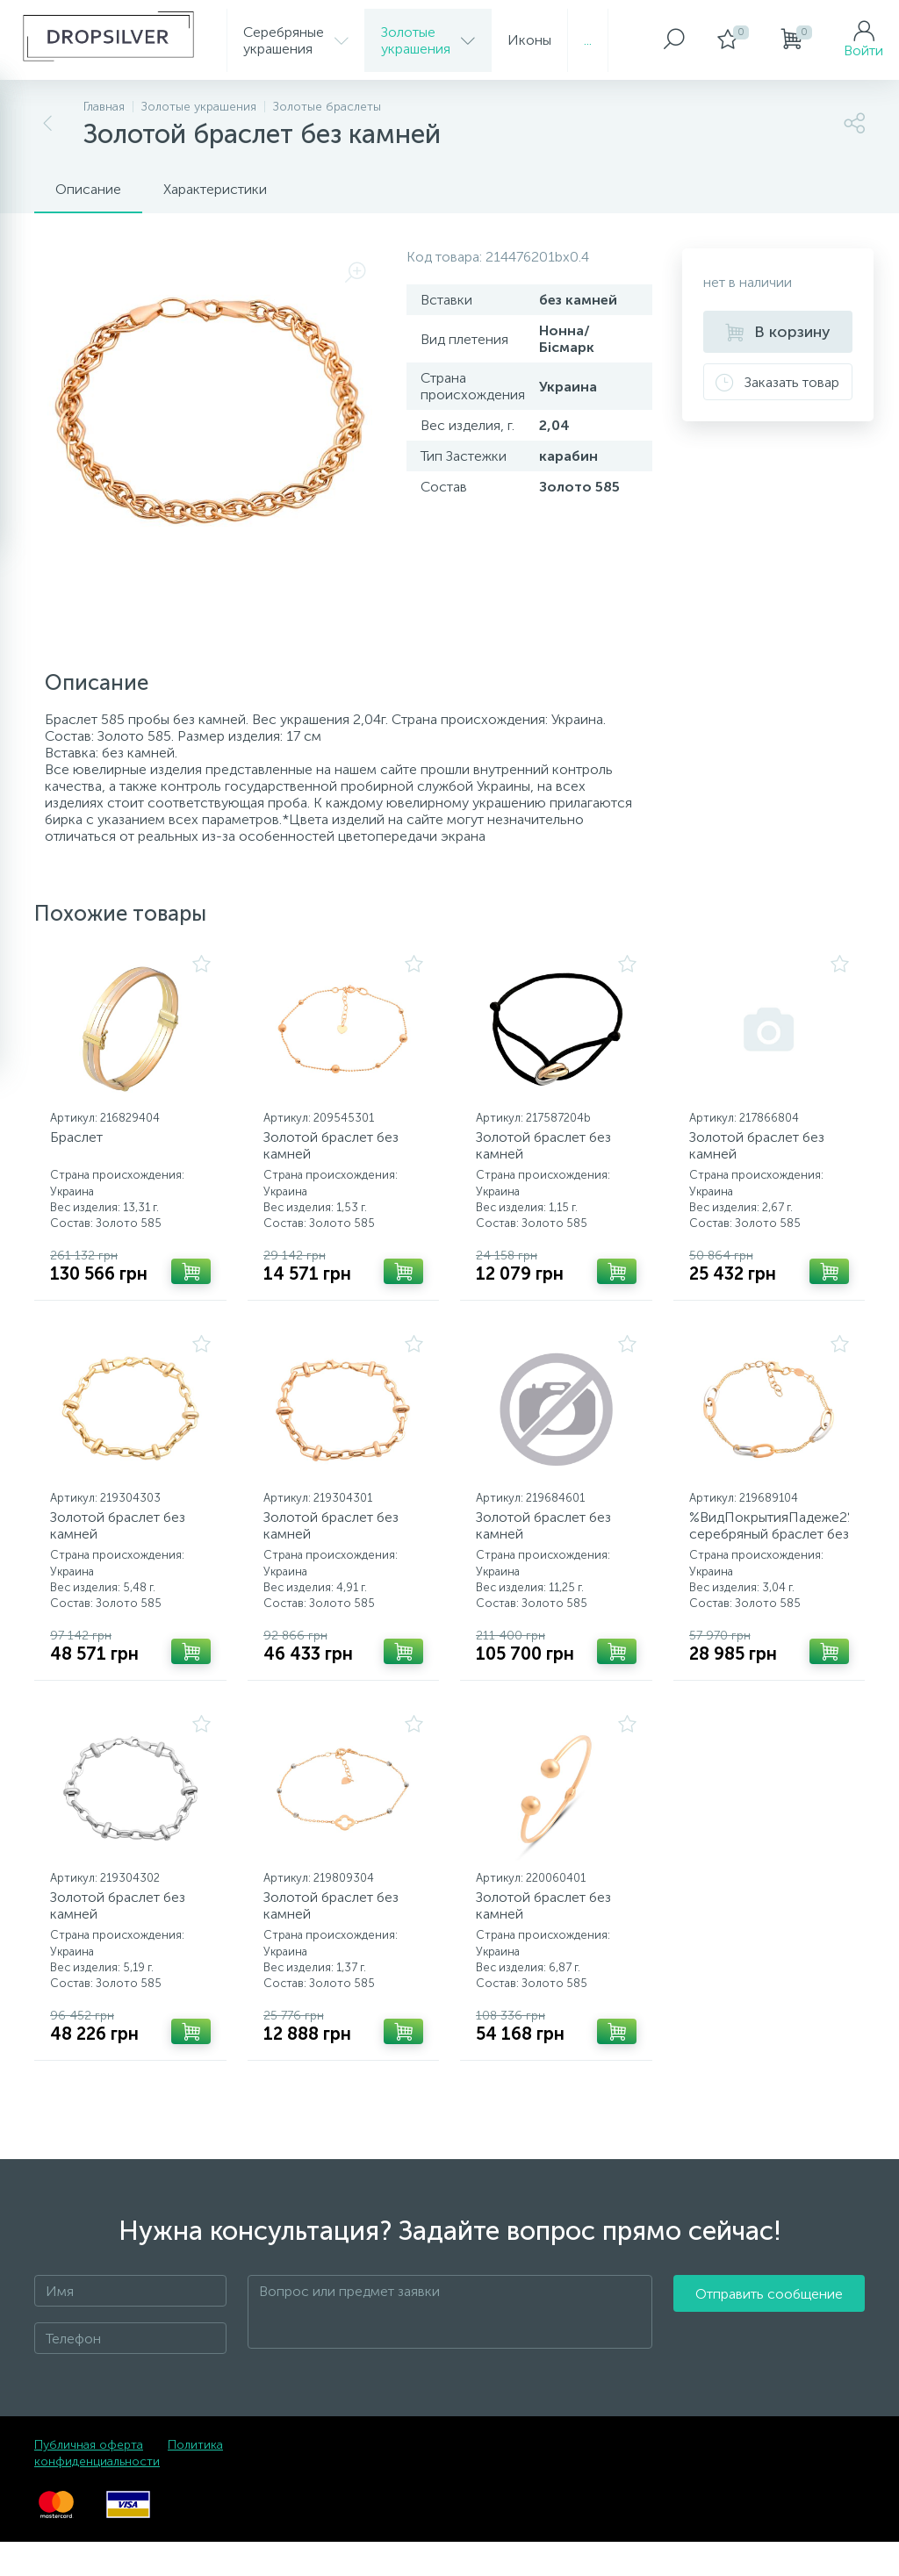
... (588, 40)
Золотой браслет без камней (337, 1151)
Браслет (82, 1143)
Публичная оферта (88, 2479)
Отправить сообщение (769, 2346)
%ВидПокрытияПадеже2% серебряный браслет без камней (769, 1551)
